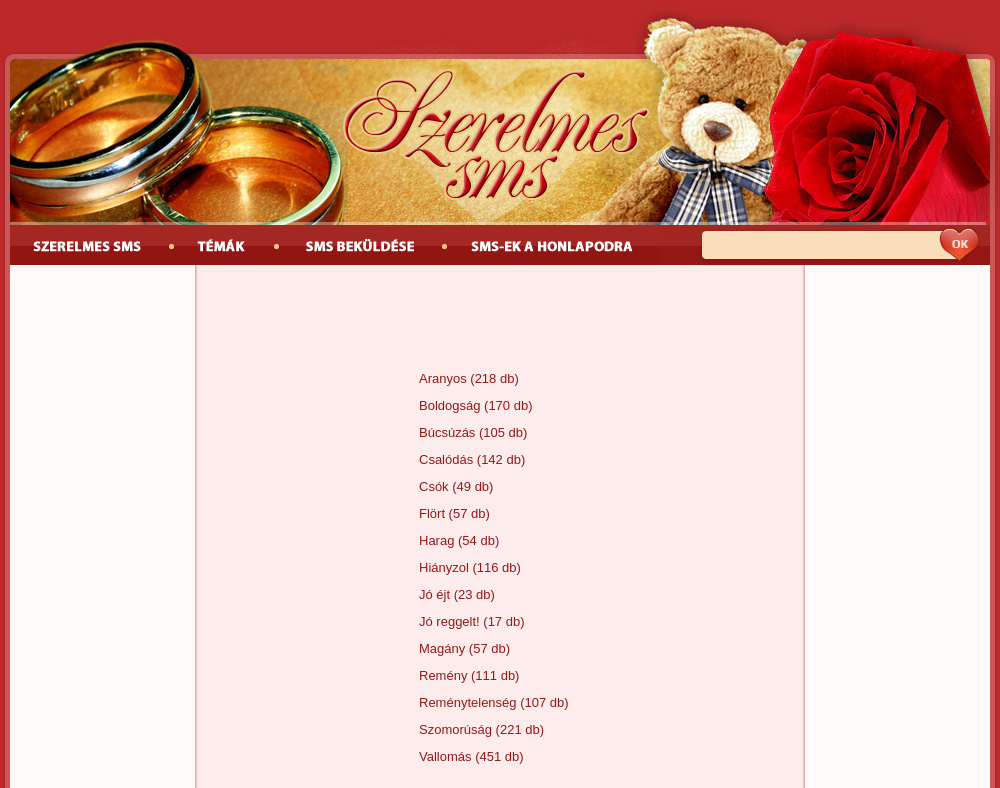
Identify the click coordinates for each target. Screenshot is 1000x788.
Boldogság (449, 405)
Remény (443, 675)
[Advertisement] (500, 320)
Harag (436, 540)
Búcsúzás (447, 432)
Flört (432, 513)
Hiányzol (444, 567)
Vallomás (445, 756)
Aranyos (443, 378)
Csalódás (446, 459)
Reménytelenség (468, 702)
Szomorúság (455, 729)
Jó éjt (434, 594)
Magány (442, 648)
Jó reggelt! (449, 621)
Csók (434, 486)
